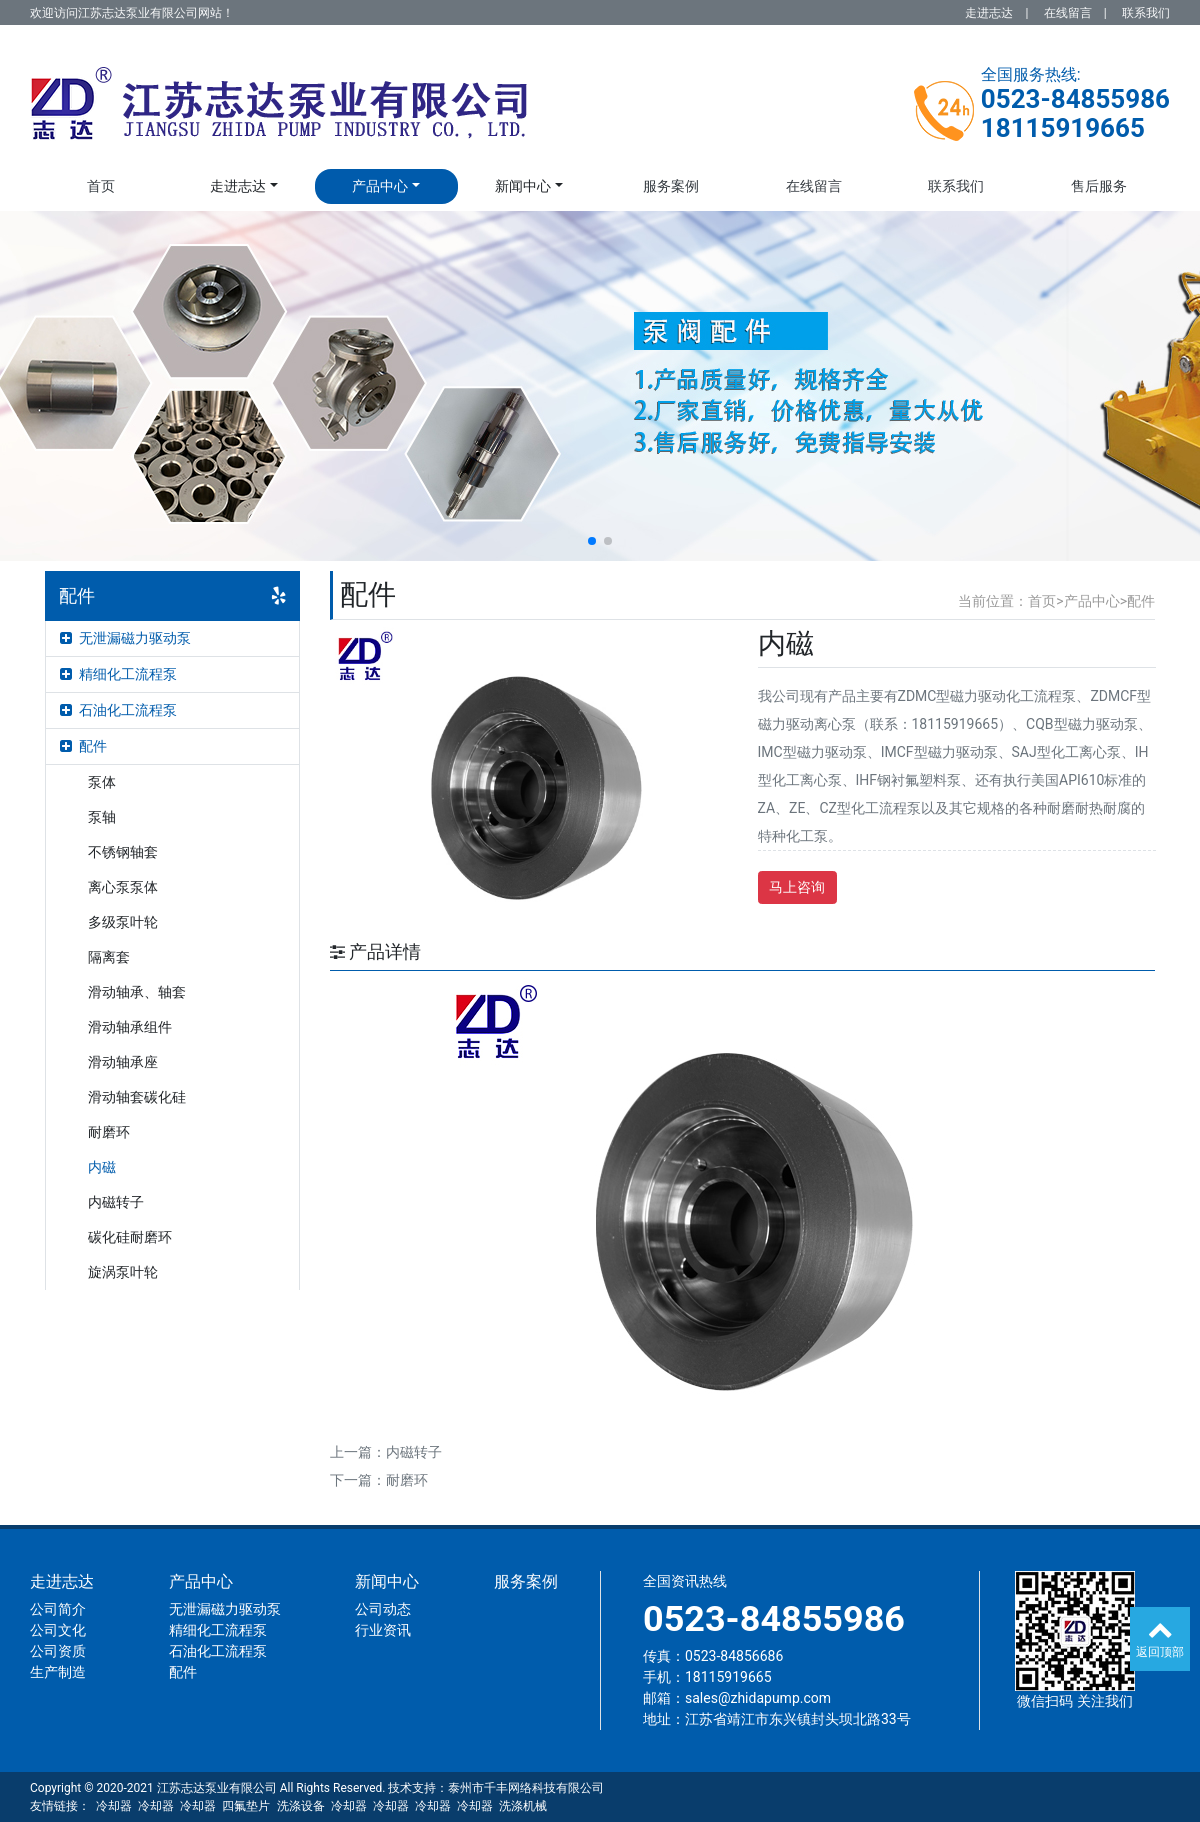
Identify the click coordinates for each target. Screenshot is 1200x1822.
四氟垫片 (246, 1806)
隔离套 (109, 957)
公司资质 (58, 1651)
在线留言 (1068, 13)
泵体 (102, 782)
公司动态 (383, 1609)
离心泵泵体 (123, 887)
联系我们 (1146, 13)
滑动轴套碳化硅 (137, 1097)
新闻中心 (523, 186)
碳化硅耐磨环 (130, 1237)
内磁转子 (116, 1202)
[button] (592, 541)
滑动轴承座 (123, 1062)
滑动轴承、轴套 (137, 992)
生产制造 (58, 1672)
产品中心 (380, 186)
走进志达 (989, 13)
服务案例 (671, 186)
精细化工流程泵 (118, 674)
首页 (101, 186)
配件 (83, 746)
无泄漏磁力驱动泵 (125, 638)
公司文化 (58, 1630)
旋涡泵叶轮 (123, 1272)
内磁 (102, 1167)
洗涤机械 (523, 1806)
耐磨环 (109, 1132)
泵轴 (102, 817)
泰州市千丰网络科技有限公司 (526, 1788)
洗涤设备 (301, 1806)
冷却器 (114, 1806)
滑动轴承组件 (130, 1027)
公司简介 (58, 1609)
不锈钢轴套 (123, 852)
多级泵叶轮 (123, 922)
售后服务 (1099, 186)
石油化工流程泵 (118, 710)
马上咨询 (797, 887)
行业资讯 (383, 1630)
